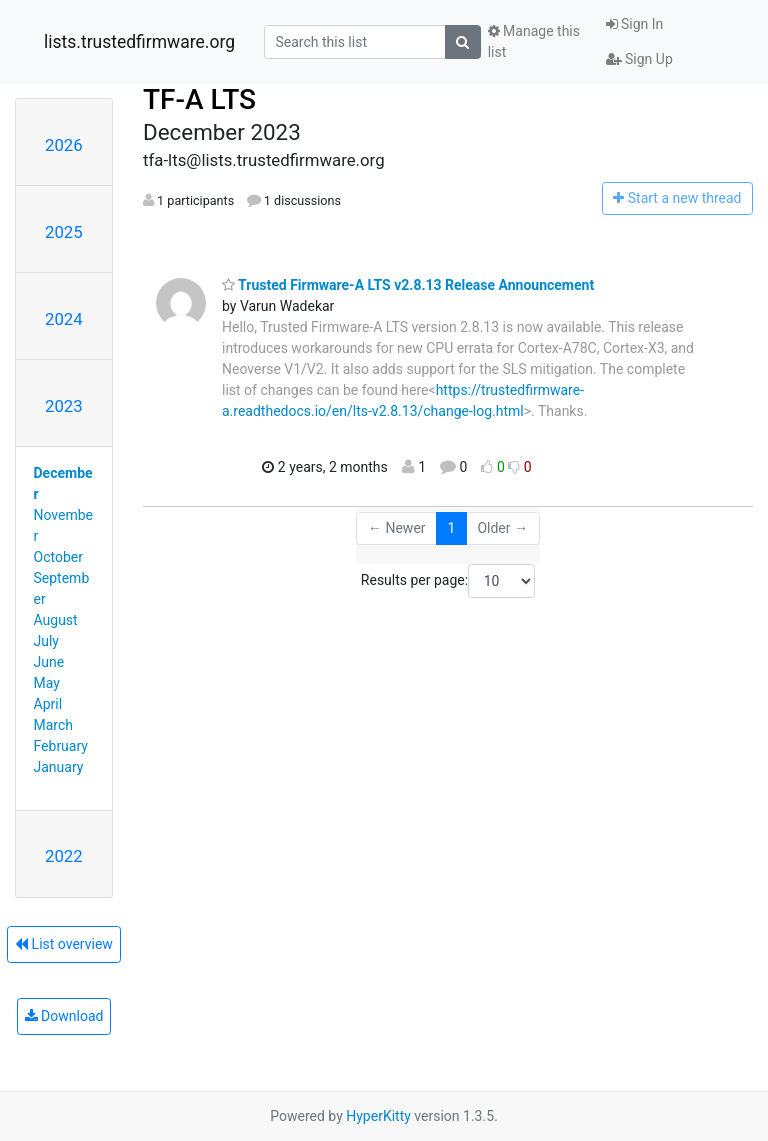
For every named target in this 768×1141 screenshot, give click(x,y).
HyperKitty (378, 1116)
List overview (64, 944)
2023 (64, 406)
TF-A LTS (199, 99)
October (58, 557)
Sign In (635, 24)
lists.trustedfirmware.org (139, 42)
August (56, 620)
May (47, 683)
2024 (64, 319)
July (46, 641)
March (54, 725)
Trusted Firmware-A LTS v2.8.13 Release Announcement (408, 285)
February (61, 746)
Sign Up (639, 59)
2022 (64, 856)
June (49, 662)
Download (64, 1016)
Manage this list (534, 41)
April (48, 704)
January (59, 767)
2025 (64, 232)
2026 (64, 145)
